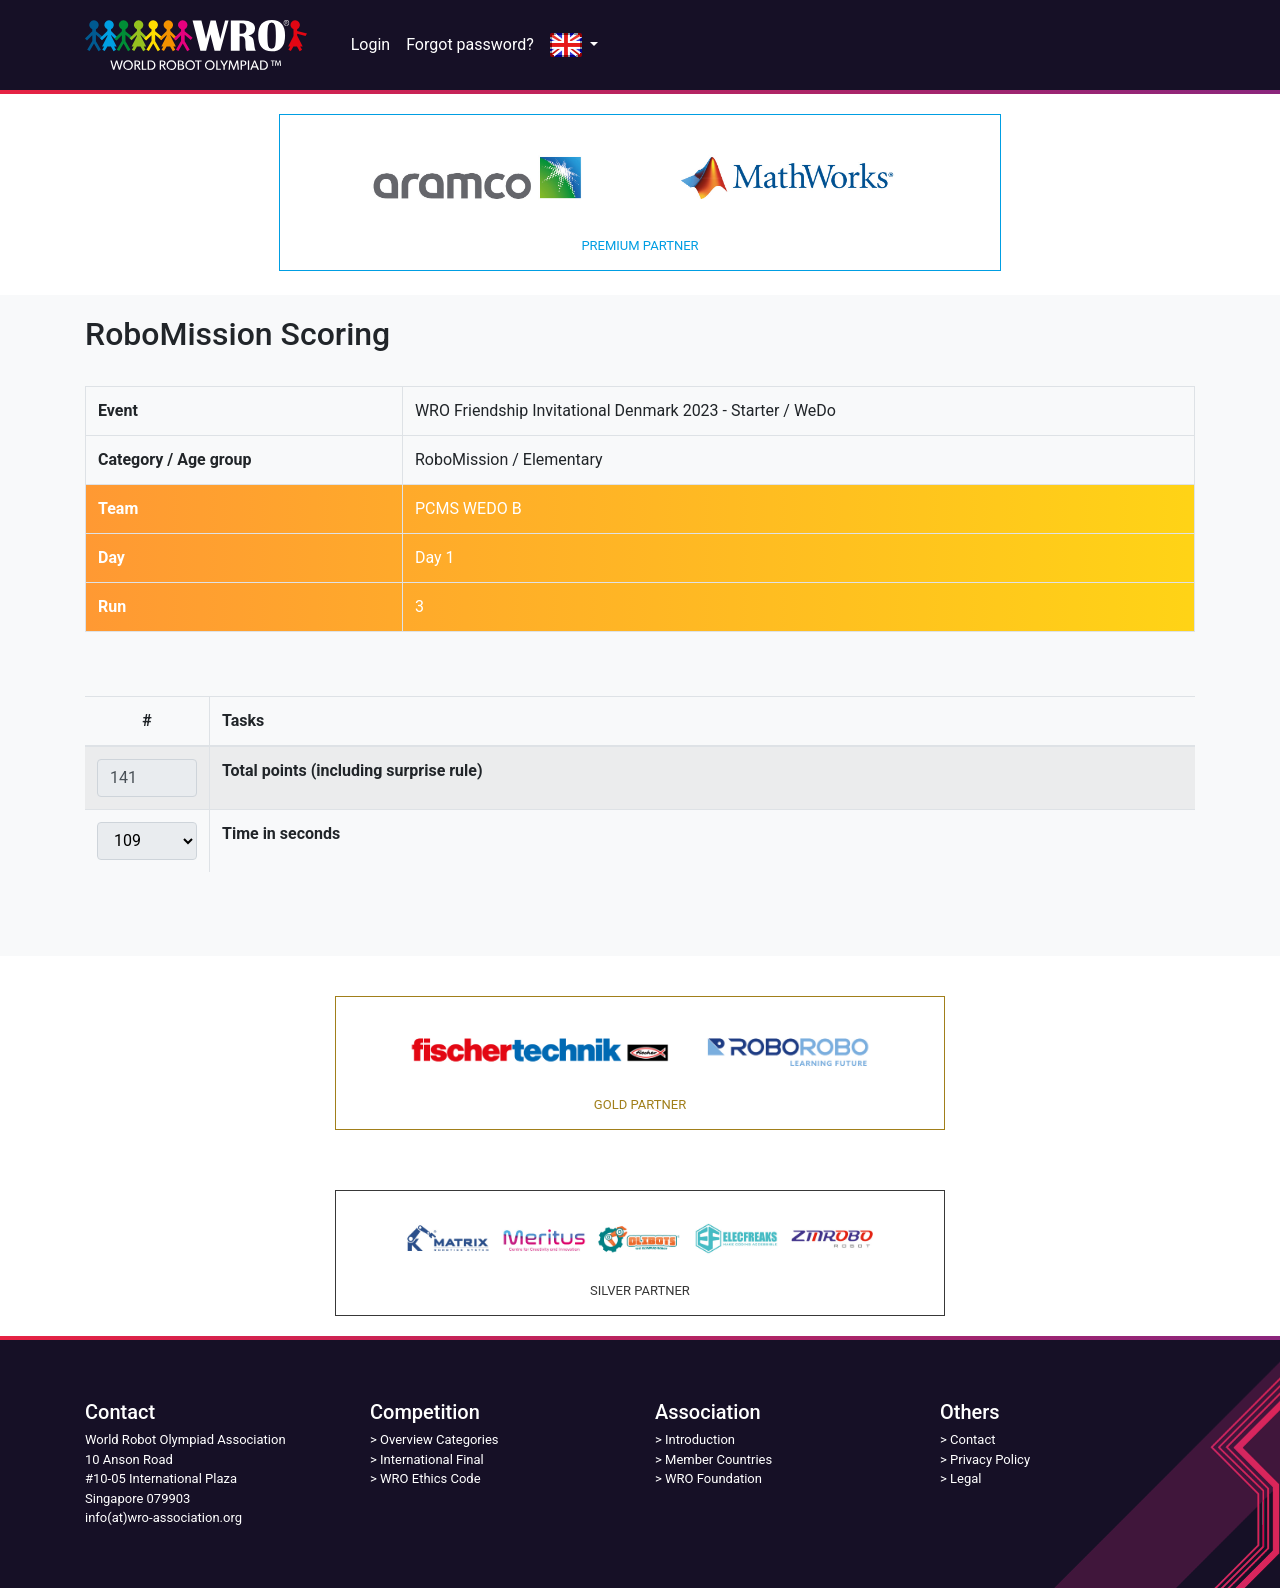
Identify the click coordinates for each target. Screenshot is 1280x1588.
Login (370, 44)
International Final (432, 1459)
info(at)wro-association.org (163, 1517)
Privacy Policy (990, 1459)
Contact (972, 1439)
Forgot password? (470, 44)
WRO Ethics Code (430, 1478)
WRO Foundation (713, 1478)
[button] (574, 45)
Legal (965, 1478)
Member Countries (718, 1459)
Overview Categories (439, 1439)
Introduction (700, 1439)
